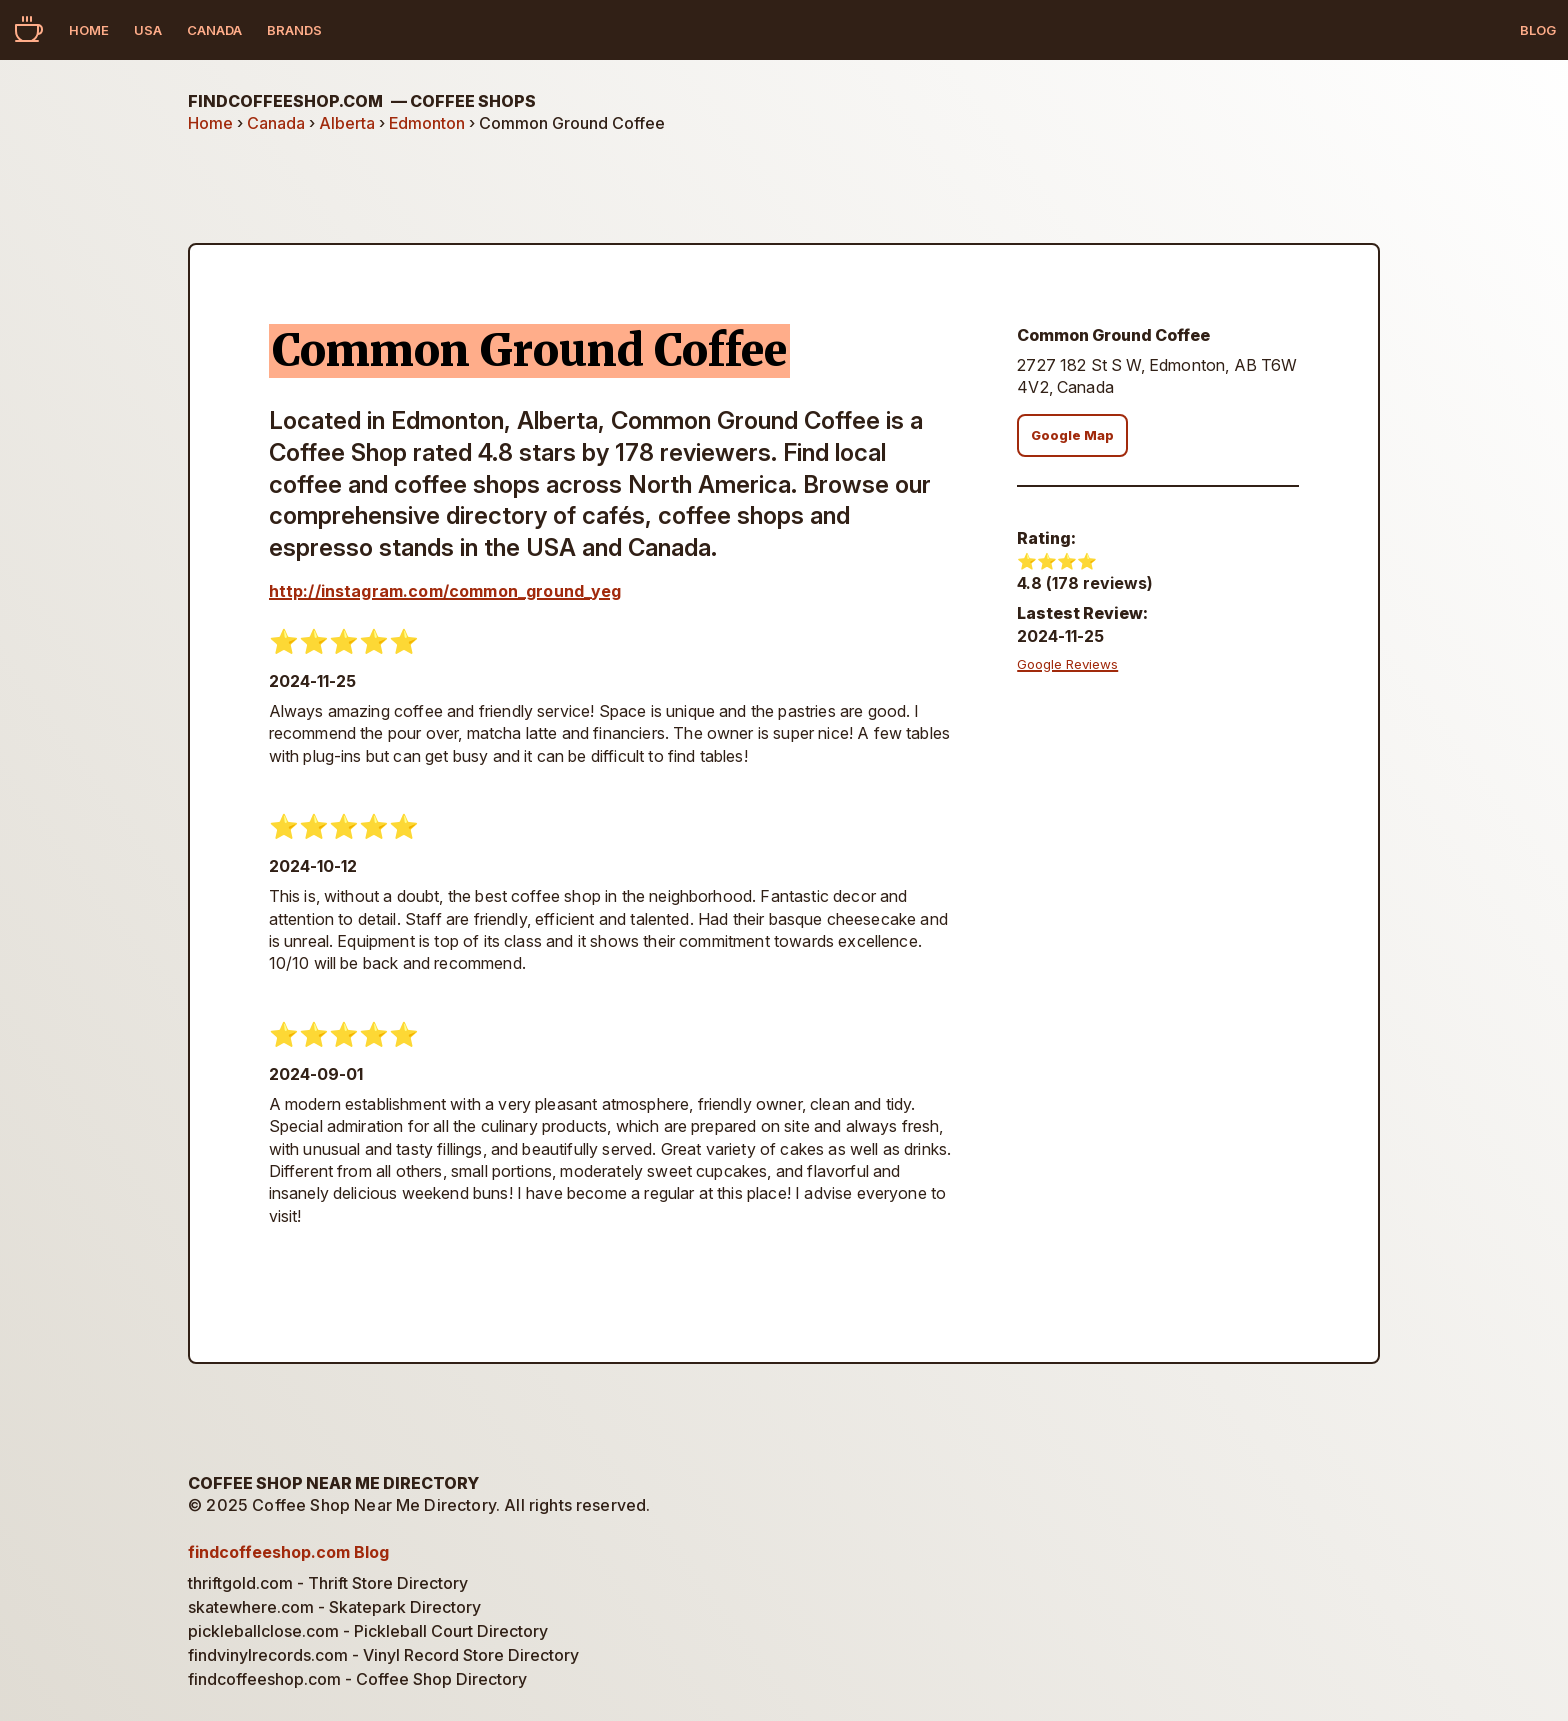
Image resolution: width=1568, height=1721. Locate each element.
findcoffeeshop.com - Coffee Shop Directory (357, 1679)
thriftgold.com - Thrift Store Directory (328, 1583)
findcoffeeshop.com (362, 101)
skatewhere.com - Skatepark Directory (334, 1607)
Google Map (1072, 435)
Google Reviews (1067, 664)
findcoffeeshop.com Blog (288, 1552)
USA (148, 30)
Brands (294, 30)
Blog (1538, 30)
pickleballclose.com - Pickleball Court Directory (368, 1631)
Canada (214, 30)
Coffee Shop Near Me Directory (333, 1483)
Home (89, 30)
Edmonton (427, 123)
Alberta (347, 123)
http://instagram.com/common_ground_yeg (445, 591)
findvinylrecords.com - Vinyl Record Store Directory (383, 1655)
